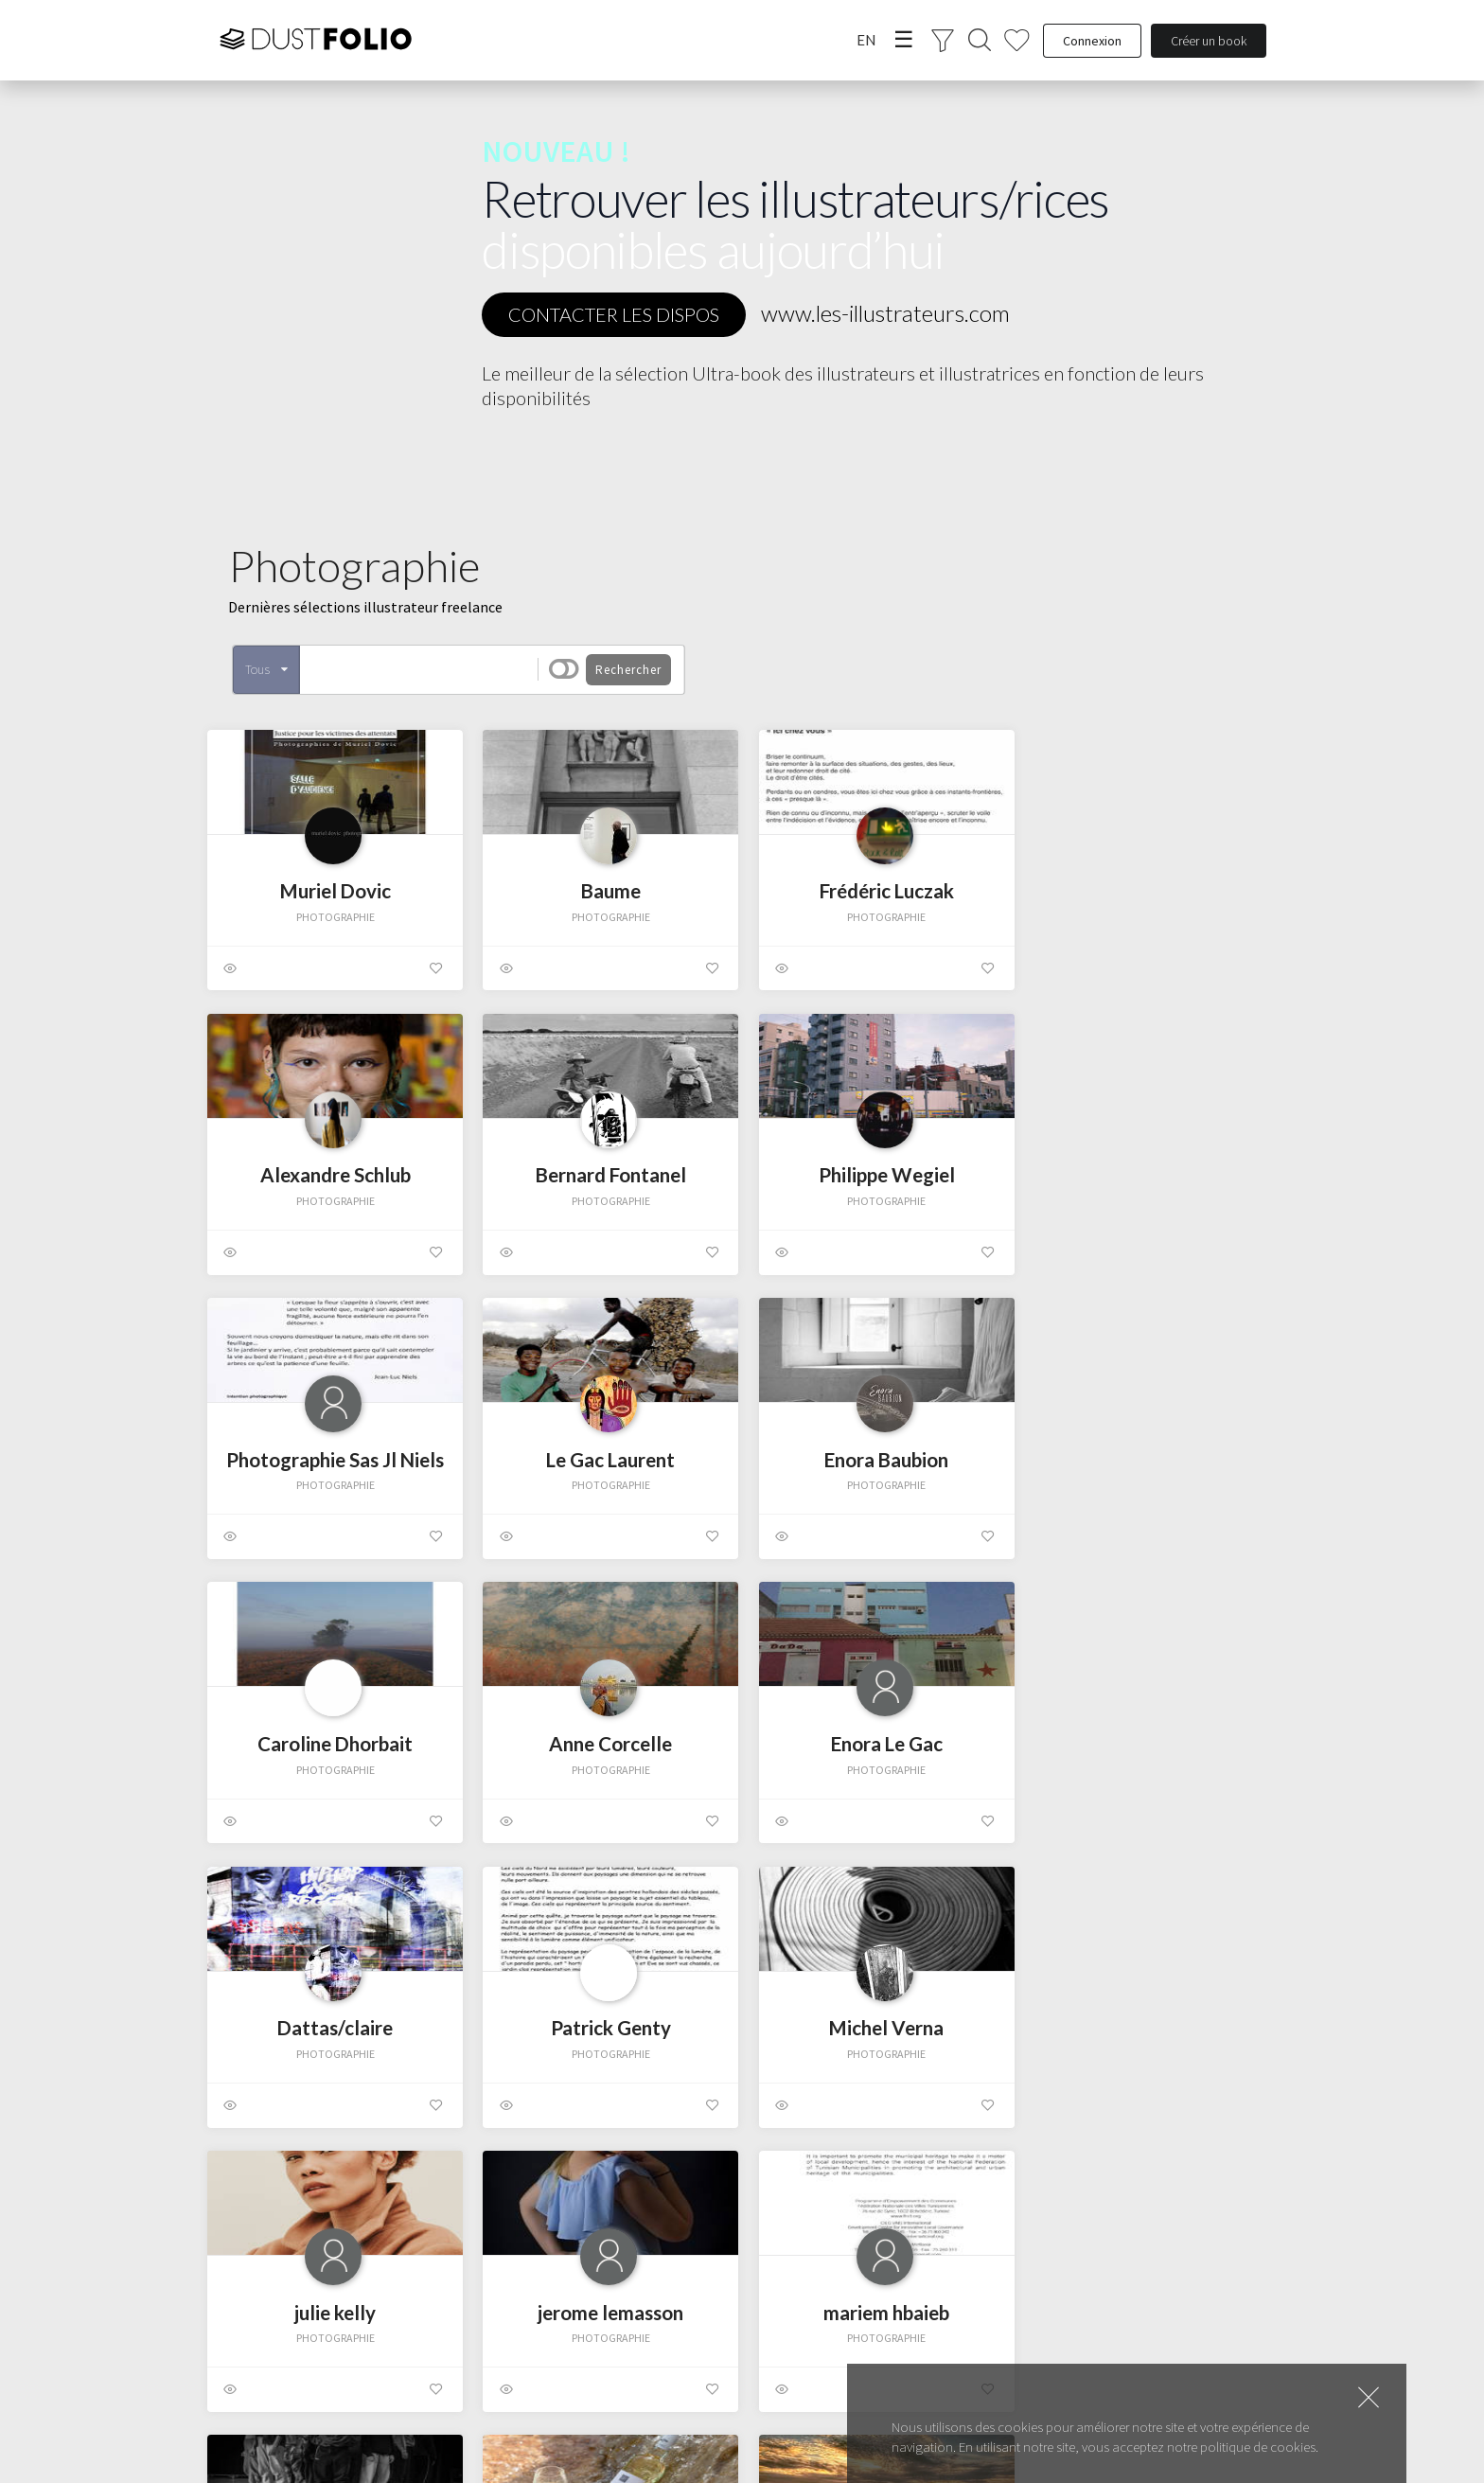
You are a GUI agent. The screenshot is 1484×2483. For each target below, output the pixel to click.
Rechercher (628, 670)
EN (866, 39)
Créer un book (1208, 40)
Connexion (1092, 40)
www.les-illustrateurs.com (885, 313)
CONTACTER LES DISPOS (613, 314)
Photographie (306, 918)
